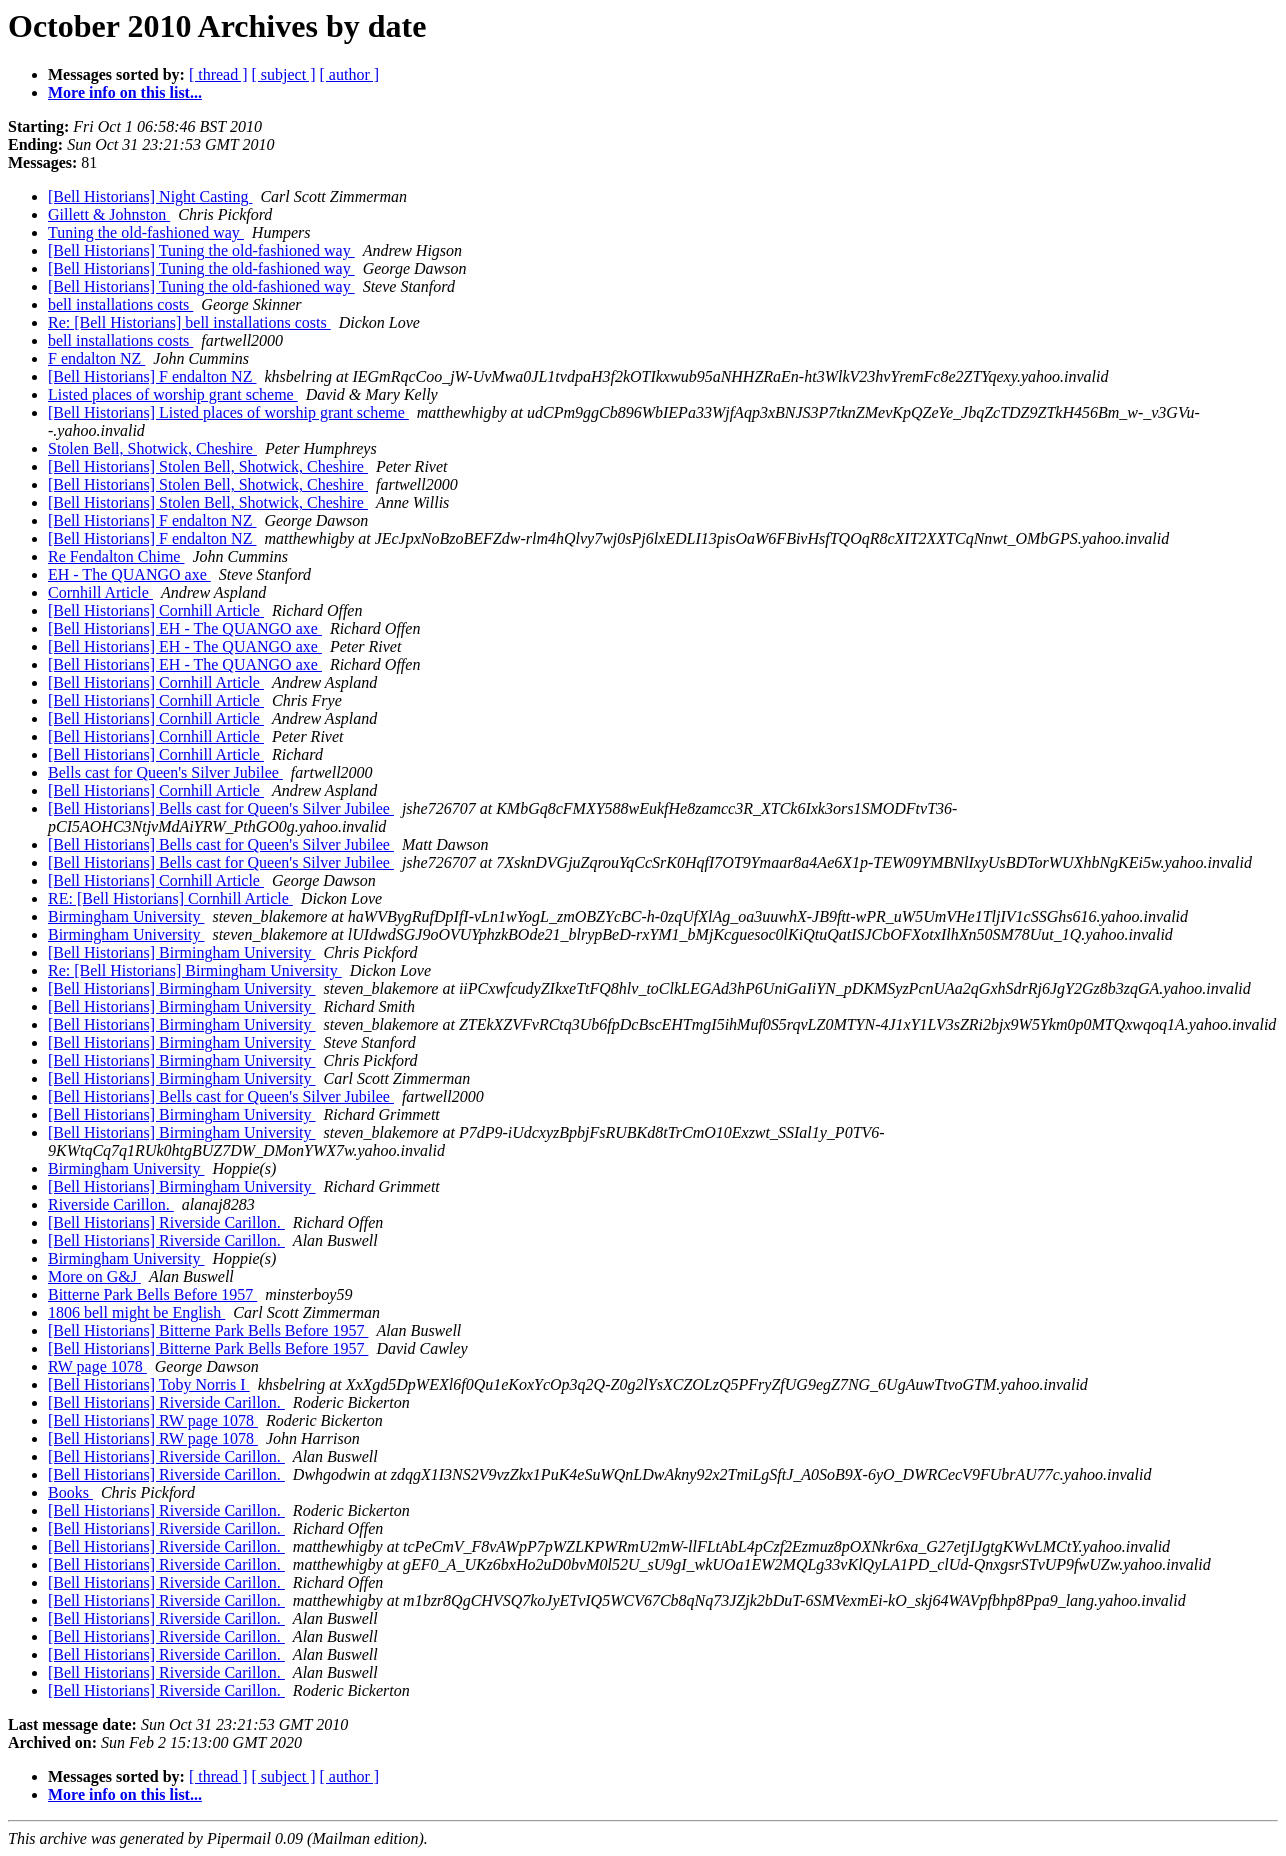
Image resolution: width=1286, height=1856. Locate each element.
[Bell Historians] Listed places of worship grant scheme (228, 412)
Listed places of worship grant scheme (173, 394)
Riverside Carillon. (111, 1204)
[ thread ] (218, 74)
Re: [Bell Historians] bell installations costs (189, 322)
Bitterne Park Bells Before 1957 (152, 1294)
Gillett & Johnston (109, 214)
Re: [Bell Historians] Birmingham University (195, 970)
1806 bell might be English (136, 1312)
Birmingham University (126, 916)
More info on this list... (125, 92)
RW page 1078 (97, 1366)
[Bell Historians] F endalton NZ (152, 376)
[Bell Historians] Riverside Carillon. (166, 1222)
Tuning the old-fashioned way (146, 232)
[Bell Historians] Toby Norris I (149, 1384)
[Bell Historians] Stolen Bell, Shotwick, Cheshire (208, 466)
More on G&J (94, 1276)
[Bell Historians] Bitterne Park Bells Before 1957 (208, 1330)
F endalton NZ (96, 358)
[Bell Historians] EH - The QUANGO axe (185, 628)
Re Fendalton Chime (116, 556)
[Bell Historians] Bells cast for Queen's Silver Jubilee (221, 808)
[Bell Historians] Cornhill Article (156, 610)
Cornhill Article (100, 592)
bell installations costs (120, 304)
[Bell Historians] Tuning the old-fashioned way (201, 250)
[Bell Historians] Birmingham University (182, 952)
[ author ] (350, 74)
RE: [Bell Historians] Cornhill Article (170, 898)
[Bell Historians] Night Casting (150, 196)
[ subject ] (284, 74)
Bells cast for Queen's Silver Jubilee (165, 772)
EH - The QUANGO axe (129, 574)
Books (70, 1492)
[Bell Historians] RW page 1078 (153, 1420)
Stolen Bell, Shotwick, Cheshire (152, 448)
